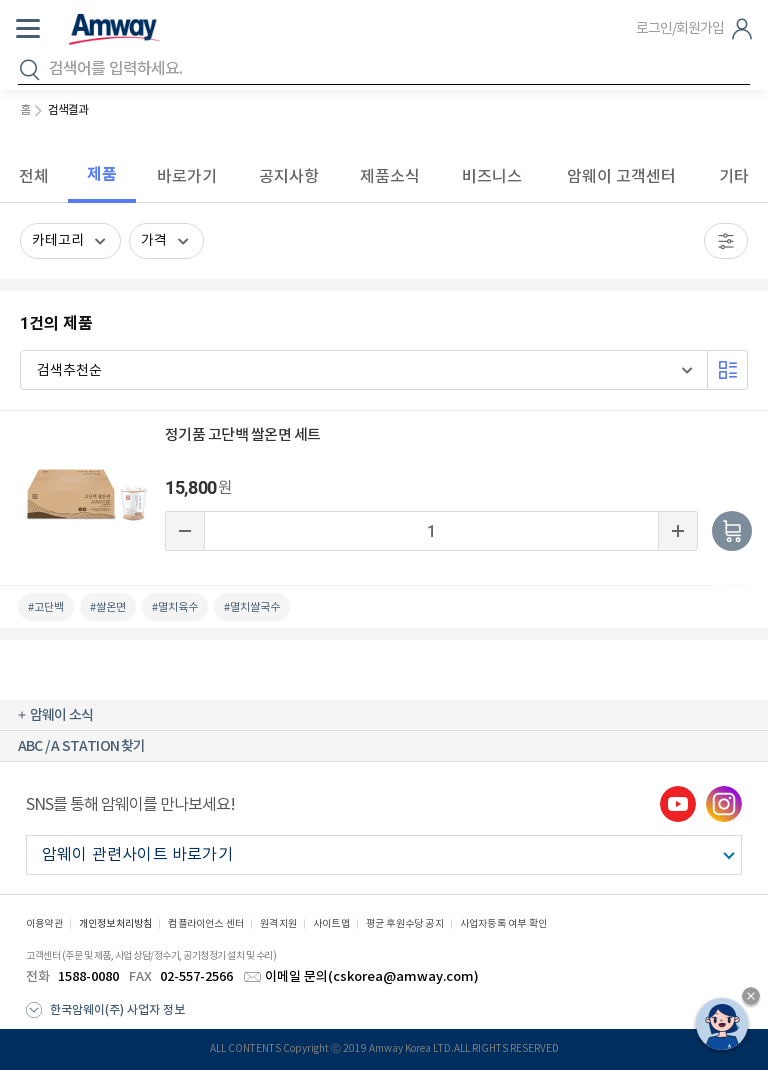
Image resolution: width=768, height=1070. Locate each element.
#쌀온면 (108, 607)
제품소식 (390, 176)
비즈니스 (492, 176)
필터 (726, 241)
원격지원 (278, 924)
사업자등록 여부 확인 (503, 924)
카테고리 (58, 241)
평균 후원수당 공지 (405, 924)
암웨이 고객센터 (621, 176)
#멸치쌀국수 (252, 607)
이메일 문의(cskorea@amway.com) (372, 977)
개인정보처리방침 (116, 924)
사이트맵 (331, 924)
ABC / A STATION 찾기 (82, 746)
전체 (34, 176)
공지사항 (289, 176)
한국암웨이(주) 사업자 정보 (117, 1010)
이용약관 (44, 924)
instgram (724, 804)
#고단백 (46, 607)
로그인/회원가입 (680, 29)
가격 (154, 241)
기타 (734, 176)
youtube (678, 804)
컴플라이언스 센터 (206, 924)
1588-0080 (88, 977)
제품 (102, 174)
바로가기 (187, 176)
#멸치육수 (175, 607)
